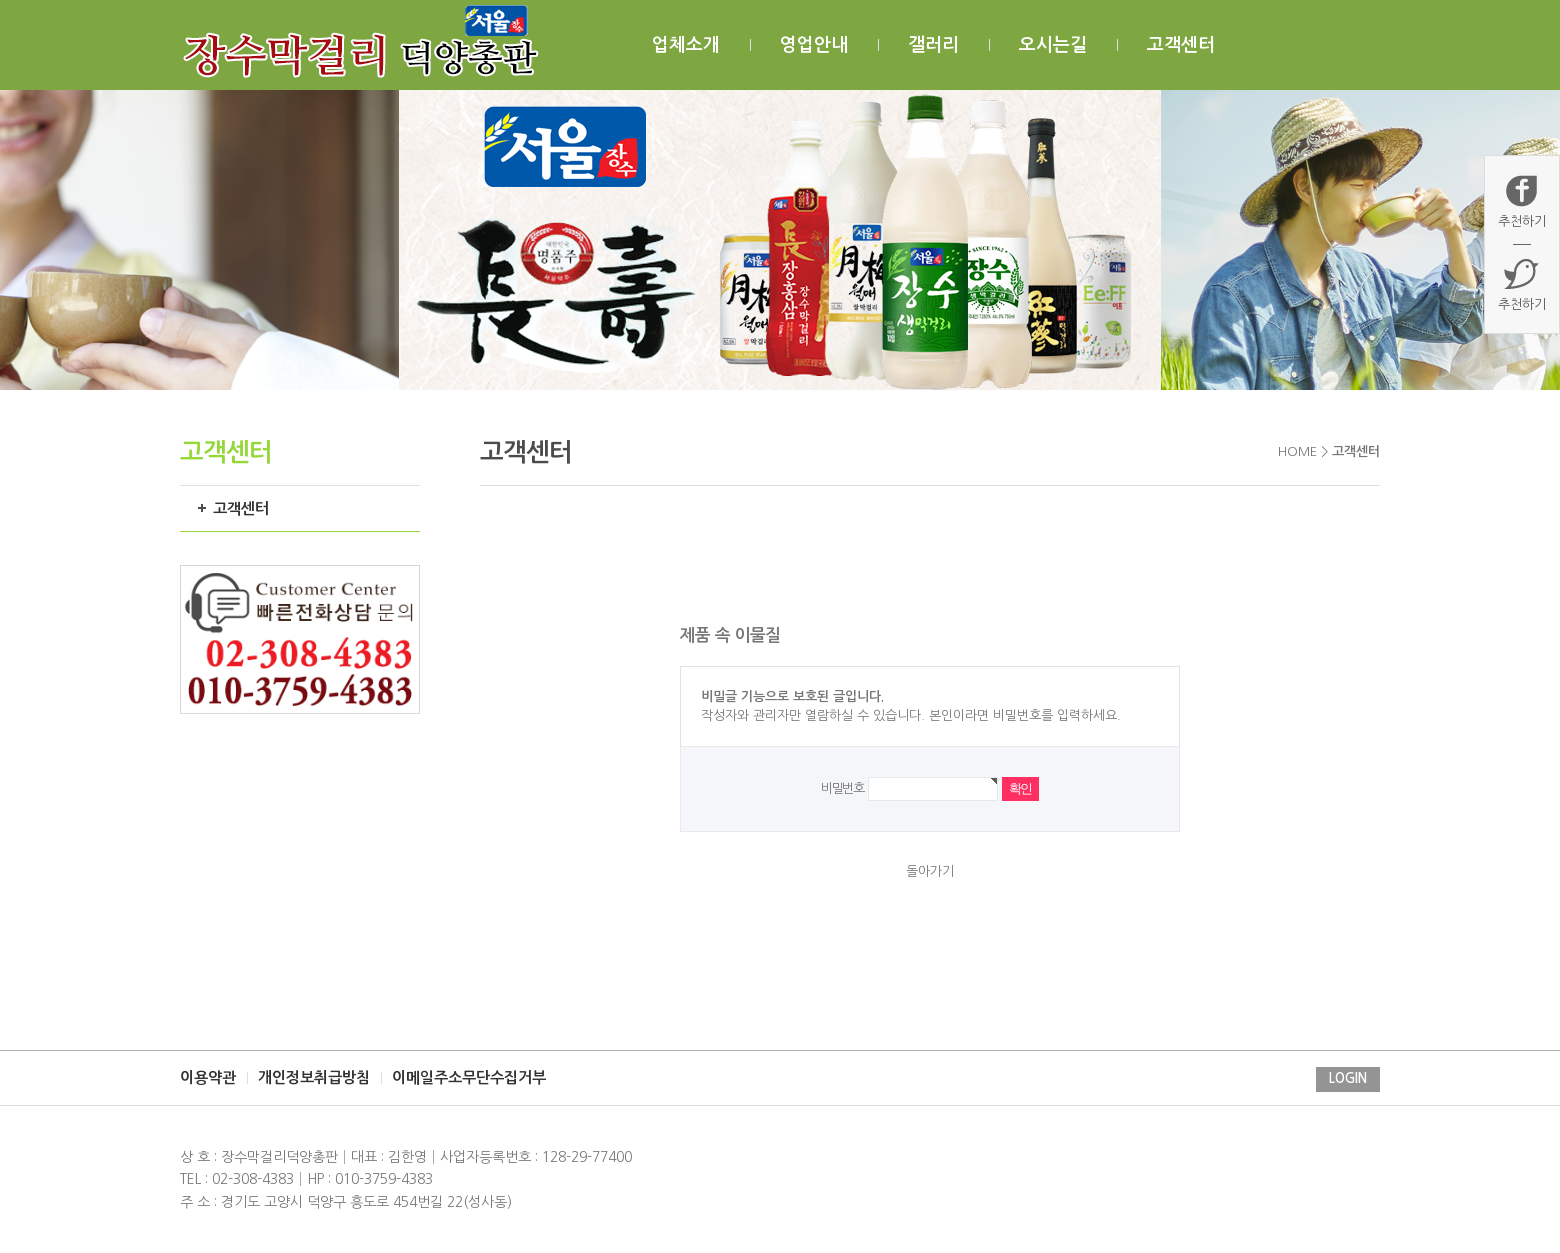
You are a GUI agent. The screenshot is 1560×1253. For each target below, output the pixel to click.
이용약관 (208, 1077)
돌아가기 (930, 871)
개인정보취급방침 (314, 1077)
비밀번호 (842, 788)
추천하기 (1522, 201)
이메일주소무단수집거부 (469, 1077)
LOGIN (1348, 1078)
